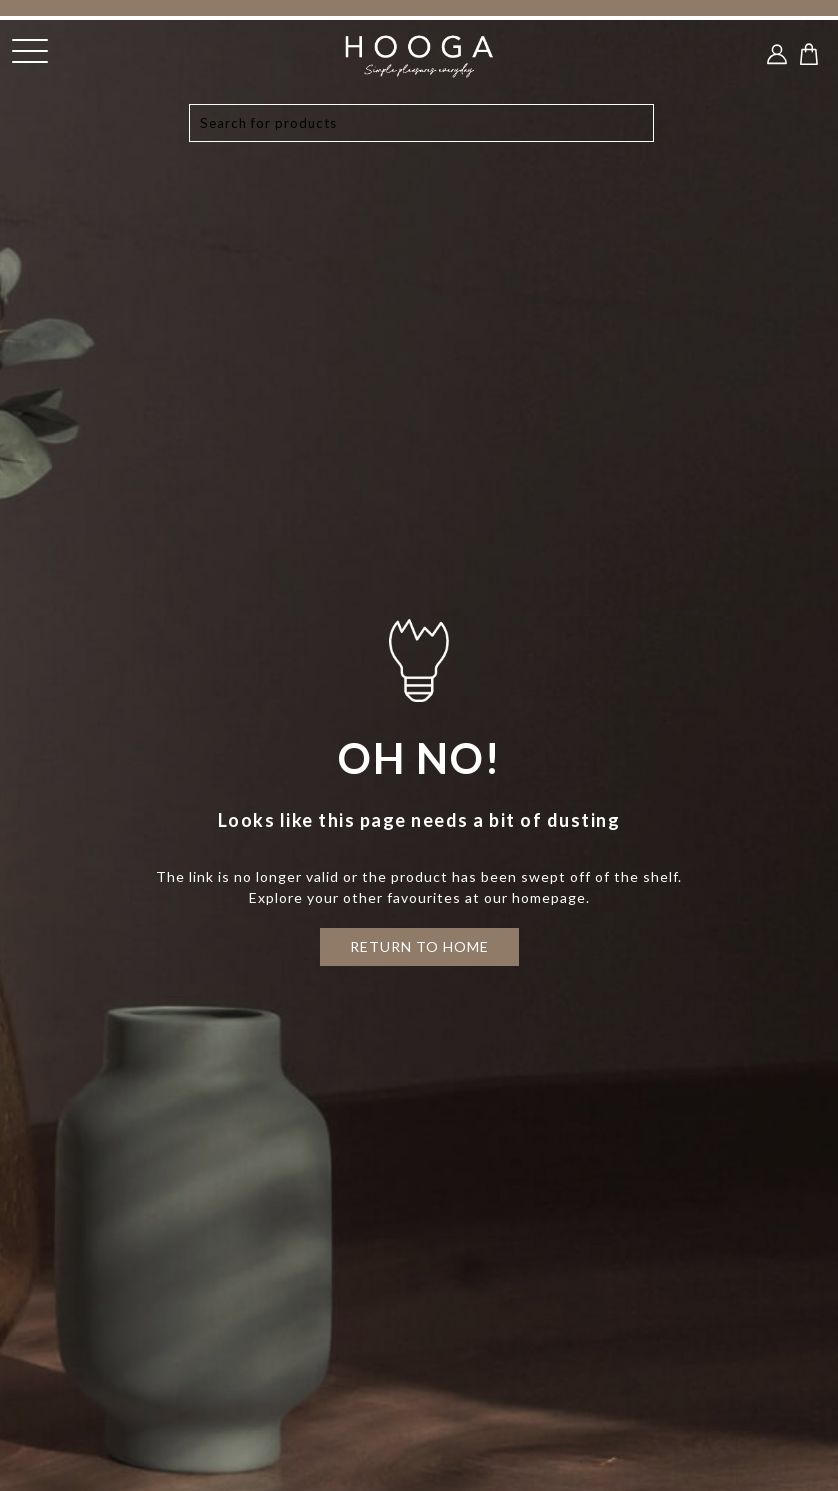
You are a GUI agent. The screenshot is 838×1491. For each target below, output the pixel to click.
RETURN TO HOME (419, 946)
